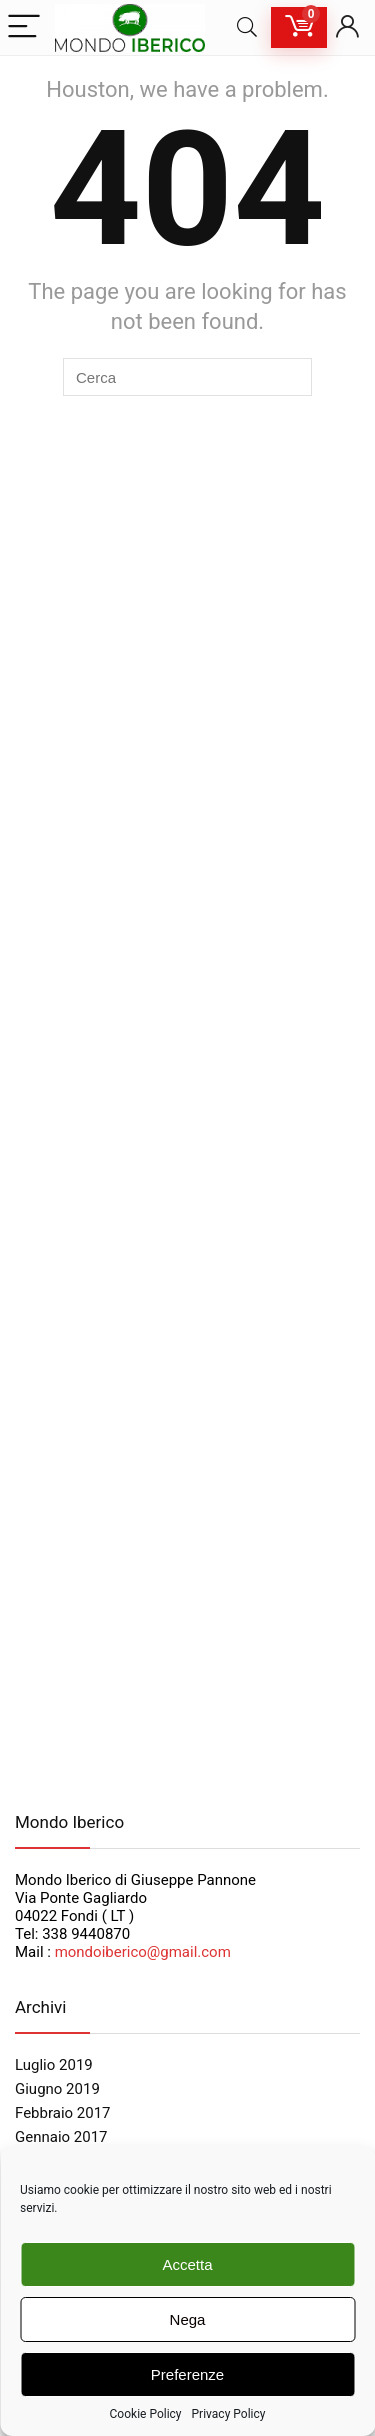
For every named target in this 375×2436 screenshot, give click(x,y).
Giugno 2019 (57, 2089)
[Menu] (24, 27)
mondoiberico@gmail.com (143, 1952)
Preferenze (187, 2374)
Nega (188, 2319)
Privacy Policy (229, 2414)
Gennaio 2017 (61, 2137)
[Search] (247, 27)
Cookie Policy (146, 2414)
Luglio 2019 (54, 2065)
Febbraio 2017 (63, 2113)
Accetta (187, 2264)
